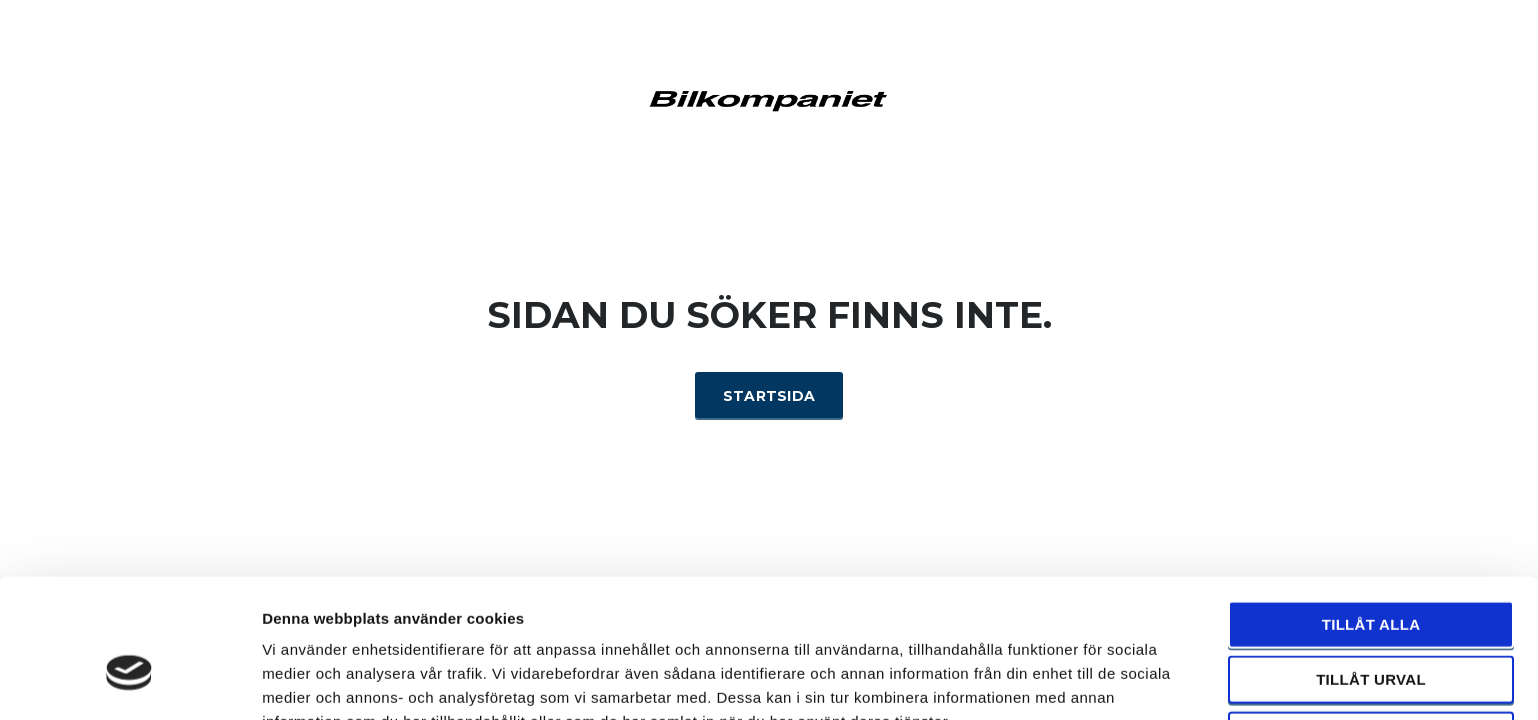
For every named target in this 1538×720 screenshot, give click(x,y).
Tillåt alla (1371, 518)
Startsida (769, 396)
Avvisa (1371, 629)
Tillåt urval (1371, 574)
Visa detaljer (1086, 680)
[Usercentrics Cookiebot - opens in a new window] (129, 681)
